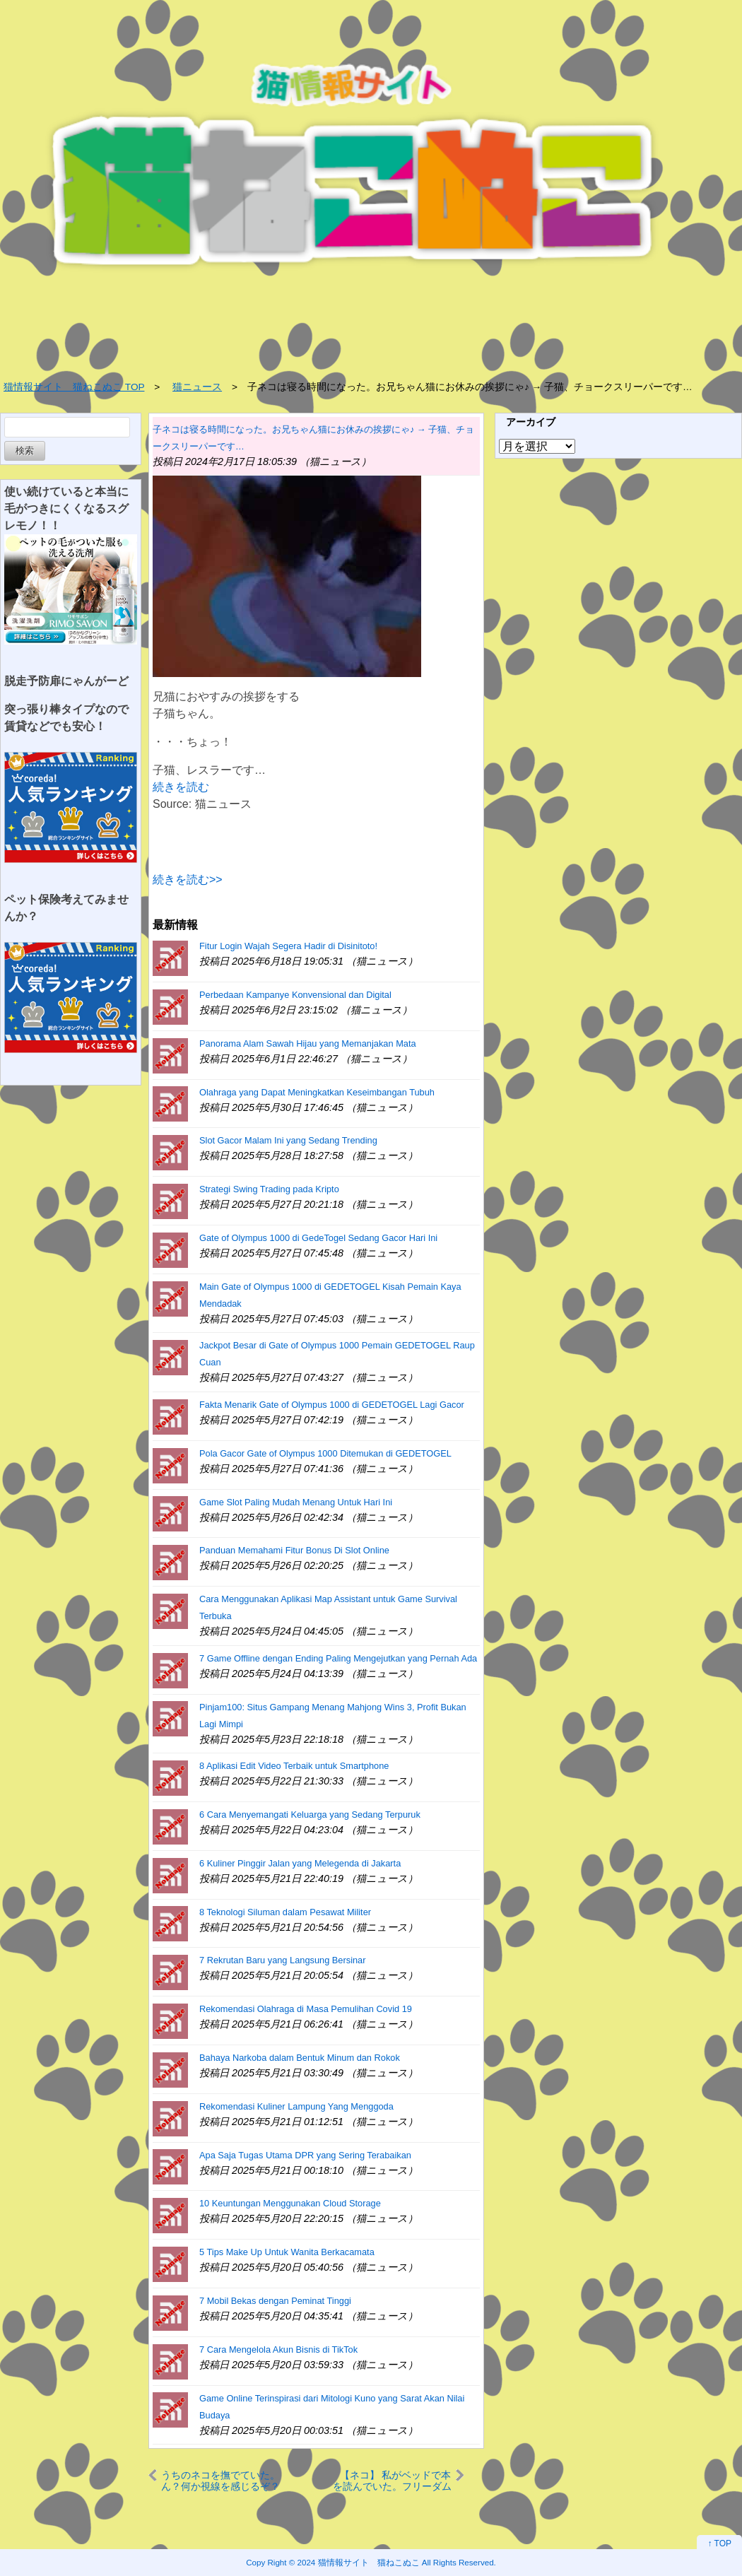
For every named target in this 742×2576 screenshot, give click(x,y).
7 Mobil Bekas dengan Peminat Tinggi (275, 2300)
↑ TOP (719, 2543)
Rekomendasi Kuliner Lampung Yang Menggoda (296, 2106)
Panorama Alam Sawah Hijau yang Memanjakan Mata (307, 1043)
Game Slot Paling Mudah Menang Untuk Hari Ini (295, 1502)
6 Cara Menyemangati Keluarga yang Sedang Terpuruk (309, 1814)
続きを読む (181, 787)
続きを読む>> (188, 880)
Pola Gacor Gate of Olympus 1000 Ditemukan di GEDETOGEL (325, 1453)
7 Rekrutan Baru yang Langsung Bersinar (282, 1960)
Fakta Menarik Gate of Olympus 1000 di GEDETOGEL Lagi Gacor (331, 1404)
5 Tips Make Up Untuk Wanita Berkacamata (287, 2252)
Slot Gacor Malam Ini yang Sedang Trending (288, 1140)
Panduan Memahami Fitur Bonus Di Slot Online (294, 1550)
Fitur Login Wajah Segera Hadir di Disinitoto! (288, 946)
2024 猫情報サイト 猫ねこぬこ (359, 2562)
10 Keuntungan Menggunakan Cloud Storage (290, 2203)
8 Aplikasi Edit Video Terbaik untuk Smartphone (294, 1765)
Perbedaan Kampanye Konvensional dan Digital (295, 994)
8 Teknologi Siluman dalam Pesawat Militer (285, 1912)
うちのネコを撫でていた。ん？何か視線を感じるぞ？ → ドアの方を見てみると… (220, 2480)
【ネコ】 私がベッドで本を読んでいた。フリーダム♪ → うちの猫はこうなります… (392, 2480)
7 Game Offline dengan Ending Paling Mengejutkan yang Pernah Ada (338, 1658)
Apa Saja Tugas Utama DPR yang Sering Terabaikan (305, 2155)
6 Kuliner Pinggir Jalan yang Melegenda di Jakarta (300, 1863)
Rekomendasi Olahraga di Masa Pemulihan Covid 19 (305, 2009)
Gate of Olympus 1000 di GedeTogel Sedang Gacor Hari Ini (318, 1238)
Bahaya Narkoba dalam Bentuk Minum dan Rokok (299, 2057)
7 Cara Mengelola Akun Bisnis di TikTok (278, 2349)
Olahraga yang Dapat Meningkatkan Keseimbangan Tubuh (317, 1092)
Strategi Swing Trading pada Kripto (269, 1189)
